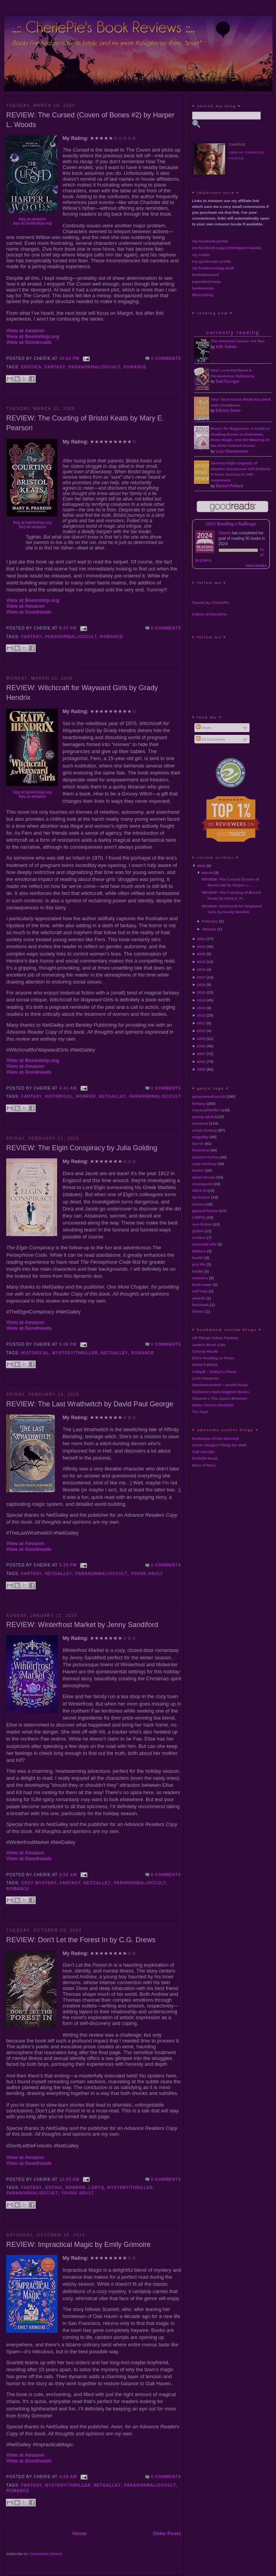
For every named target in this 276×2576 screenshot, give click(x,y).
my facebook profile (210, 241)
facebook (200, 1305)
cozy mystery (39, 1883)
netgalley (112, 1096)
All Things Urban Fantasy (215, 1338)
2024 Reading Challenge (231, 524)
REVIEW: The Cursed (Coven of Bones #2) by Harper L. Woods (90, 120)
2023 (201, 946)
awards (198, 1298)
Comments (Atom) (46, 2554)
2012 (201, 1015)
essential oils (204, 1244)
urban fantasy (204, 1130)
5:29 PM (68, 1565)
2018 (201, 969)
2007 (201, 1054)
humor (198, 1170)
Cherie (224, 533)
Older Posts (167, 2533)
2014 (201, 1000)
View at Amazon (25, 330)
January (208, 929)
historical (59, 1096)
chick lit (199, 1190)
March (207, 872)
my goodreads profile (211, 261)
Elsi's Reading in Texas (213, 1358)
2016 (201, 984)
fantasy (55, 367)
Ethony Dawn (228, 410)
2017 (201, 977)
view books (256, 565)
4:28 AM (68, 2477)
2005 (201, 1069)
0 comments (166, 358)
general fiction (205, 1211)
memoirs (200, 1278)
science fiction (205, 1157)
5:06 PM (68, 1344)
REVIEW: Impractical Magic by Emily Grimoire (78, 2244)
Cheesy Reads (205, 1351)
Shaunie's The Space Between (219, 1398)
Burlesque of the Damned (215, 1438)
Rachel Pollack (229, 486)
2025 (201, 865)
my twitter (201, 255)
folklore (199, 1251)
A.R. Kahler (226, 347)
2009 (201, 1038)
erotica (31, 367)
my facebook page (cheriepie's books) (227, 248)
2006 (201, 1061)
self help (200, 1291)
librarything (202, 295)
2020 (201, 954)
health (197, 1258)
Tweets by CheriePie (210, 602)
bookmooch (203, 288)
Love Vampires (205, 1378)
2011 (201, 1023)
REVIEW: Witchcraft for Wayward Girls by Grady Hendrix (82, 692)
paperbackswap (206, 281)
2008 (201, 1046)
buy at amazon (32, 219)
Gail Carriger (227, 381)
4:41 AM (68, 1088)
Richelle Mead (205, 1458)
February (209, 921)
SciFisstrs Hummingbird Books (220, 1392)
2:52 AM (68, 1875)
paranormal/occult (94, 367)
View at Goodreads (29, 342)
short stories (203, 1177)
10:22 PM (69, 358)
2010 (201, 1031)
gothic (54, 2187)
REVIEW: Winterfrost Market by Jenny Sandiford (82, 1625)
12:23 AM (69, 2179)
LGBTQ (97, 2187)
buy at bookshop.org (32, 223)
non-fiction (202, 1224)
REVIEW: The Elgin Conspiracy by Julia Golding (81, 1148)
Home (79, 2533)
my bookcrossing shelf (213, 268)
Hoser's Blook (205, 1364)
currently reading (232, 332)
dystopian (201, 1197)
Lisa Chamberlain (232, 451)
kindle (197, 1271)
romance (135, 367)
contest (199, 1237)
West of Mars (204, 1465)
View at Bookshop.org (32, 336)
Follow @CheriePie (209, 614)
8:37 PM (68, 628)
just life (199, 1264)
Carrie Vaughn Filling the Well (219, 1445)
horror (86, 1096)
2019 (201, 961)
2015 (201, 992)
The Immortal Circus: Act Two (238, 341)
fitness (198, 1311)
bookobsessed (205, 274)
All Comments (210, 739)
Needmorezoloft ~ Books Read (220, 1385)
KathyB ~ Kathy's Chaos (214, 1371)
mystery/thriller (75, 1353)
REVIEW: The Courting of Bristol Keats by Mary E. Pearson (85, 423)
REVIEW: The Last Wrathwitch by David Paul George (89, 1404)
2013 (201, 1008)
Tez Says (200, 1411)
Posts (203, 728)
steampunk (202, 1184)
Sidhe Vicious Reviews (213, 1405)
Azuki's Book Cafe (208, 1345)
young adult (146, 1573)
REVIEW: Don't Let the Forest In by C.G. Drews (80, 1940)
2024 (201, 939)
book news (202, 1284)
